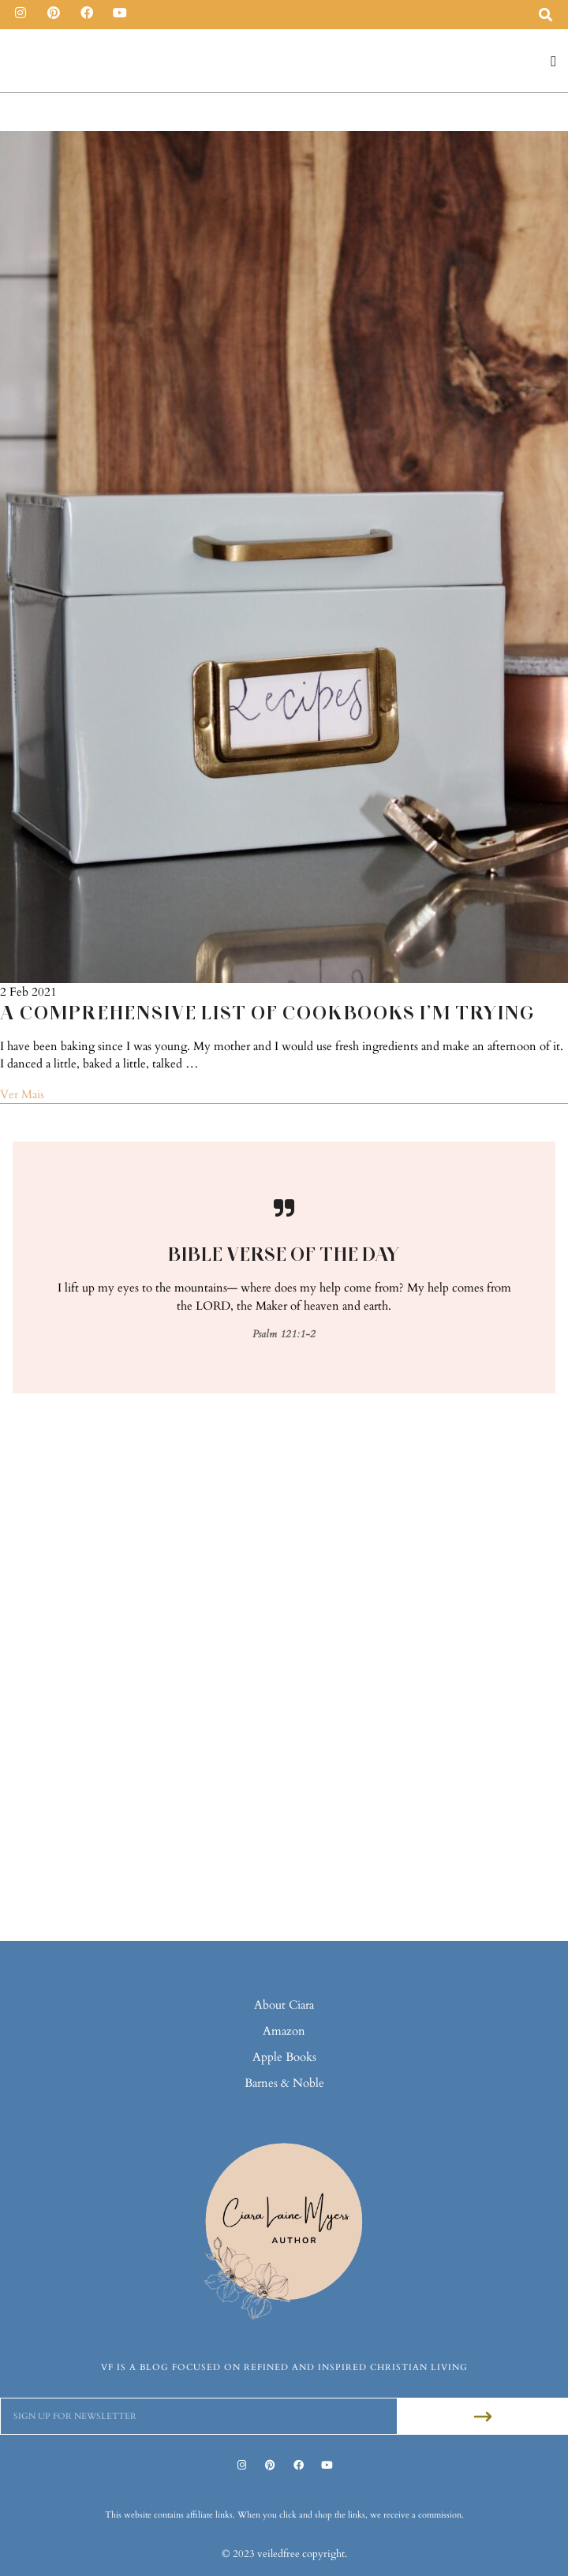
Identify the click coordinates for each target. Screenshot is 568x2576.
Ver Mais (22, 1094)
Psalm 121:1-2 (284, 1334)
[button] (553, 61)
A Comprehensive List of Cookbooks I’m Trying (267, 1012)
